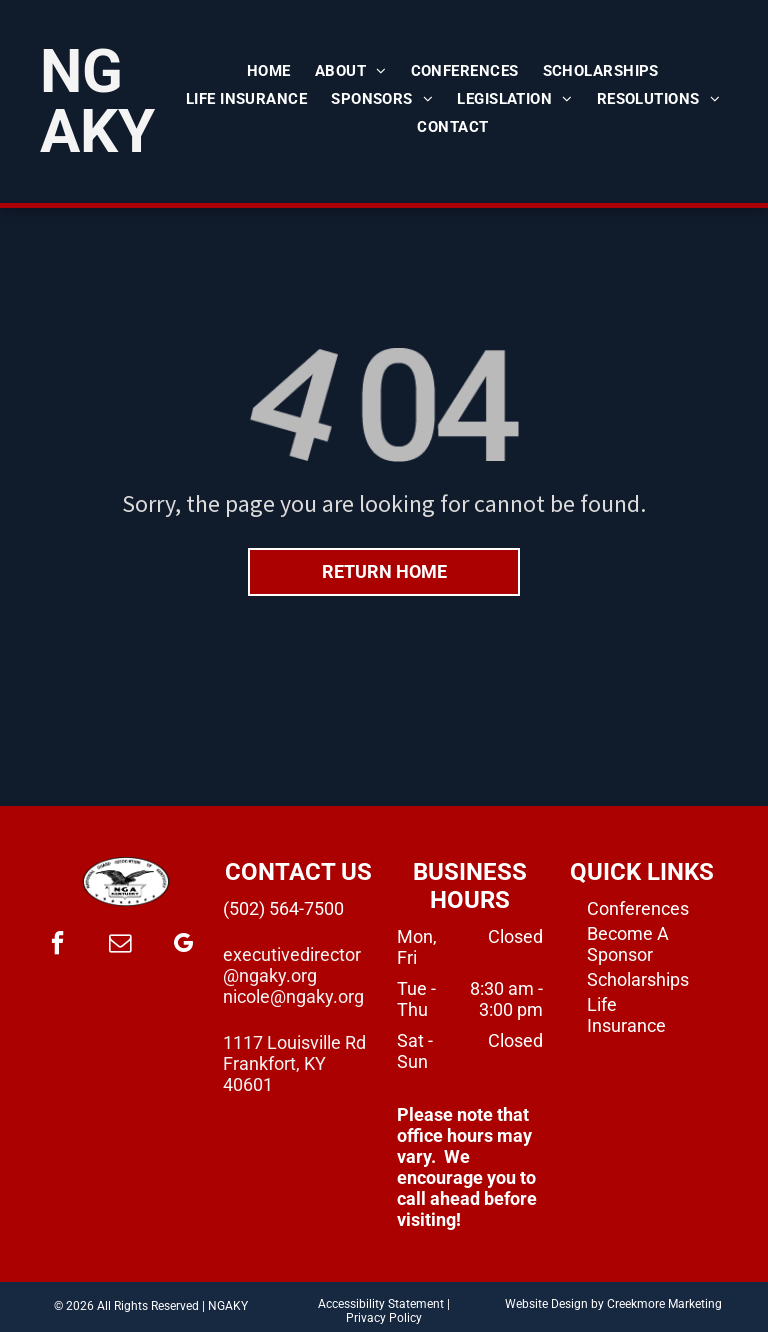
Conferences (638, 908)
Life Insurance (626, 1015)
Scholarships (638, 979)
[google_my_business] (183, 945)
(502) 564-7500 (283, 908)
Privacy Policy (384, 1318)
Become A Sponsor (628, 944)
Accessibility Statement (381, 1304)
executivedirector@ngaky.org (292, 965)
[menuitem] (269, 71)
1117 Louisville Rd (294, 1042)
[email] (120, 945)
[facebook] (57, 945)
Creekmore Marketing (664, 1304)
